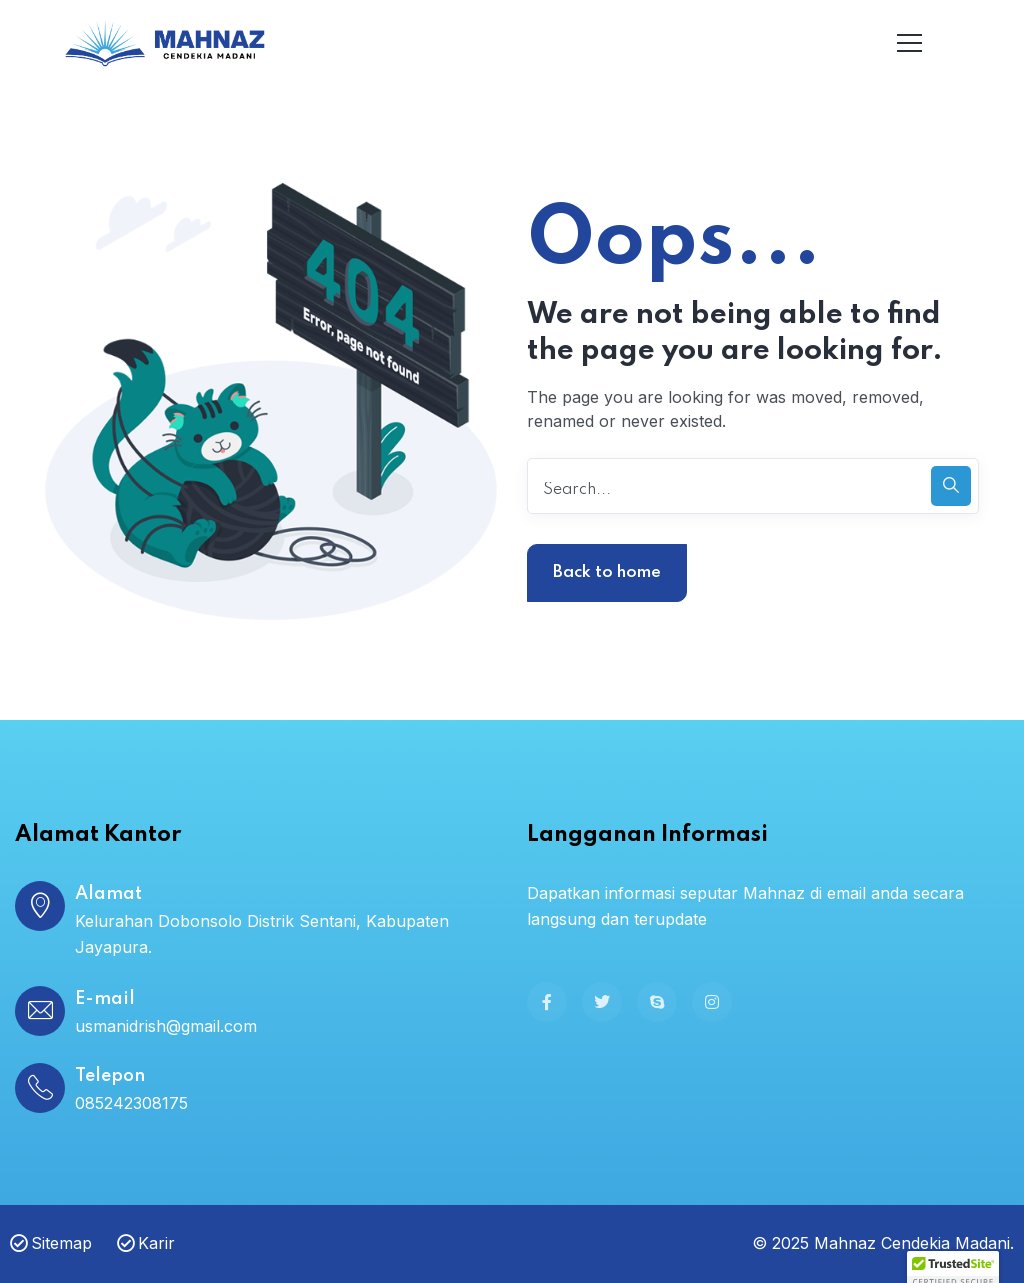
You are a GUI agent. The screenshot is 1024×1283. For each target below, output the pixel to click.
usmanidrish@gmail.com (166, 1026)
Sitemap (51, 1243)
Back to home (607, 572)
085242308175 (131, 1103)
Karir (146, 1243)
